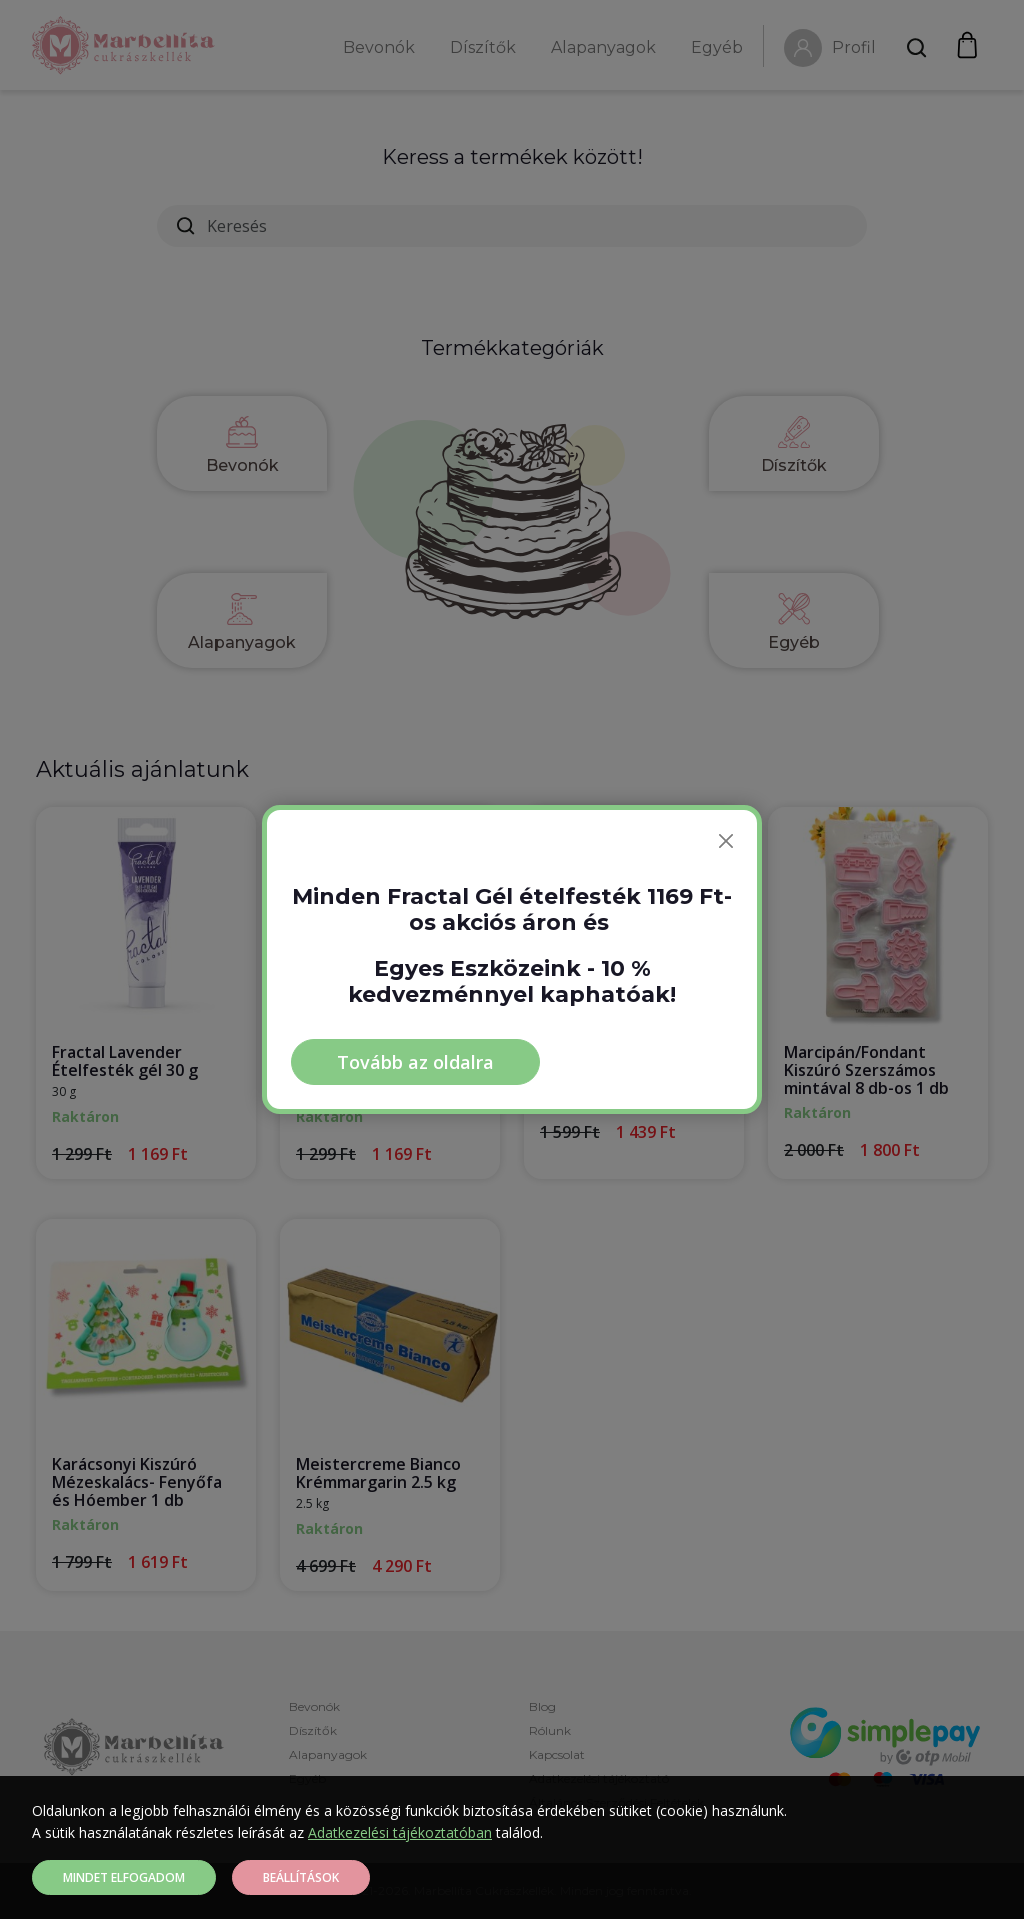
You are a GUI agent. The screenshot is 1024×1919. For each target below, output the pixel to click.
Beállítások (301, 1877)
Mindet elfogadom (124, 1877)
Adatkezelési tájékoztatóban (400, 1832)
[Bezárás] (726, 841)
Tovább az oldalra (415, 1062)
